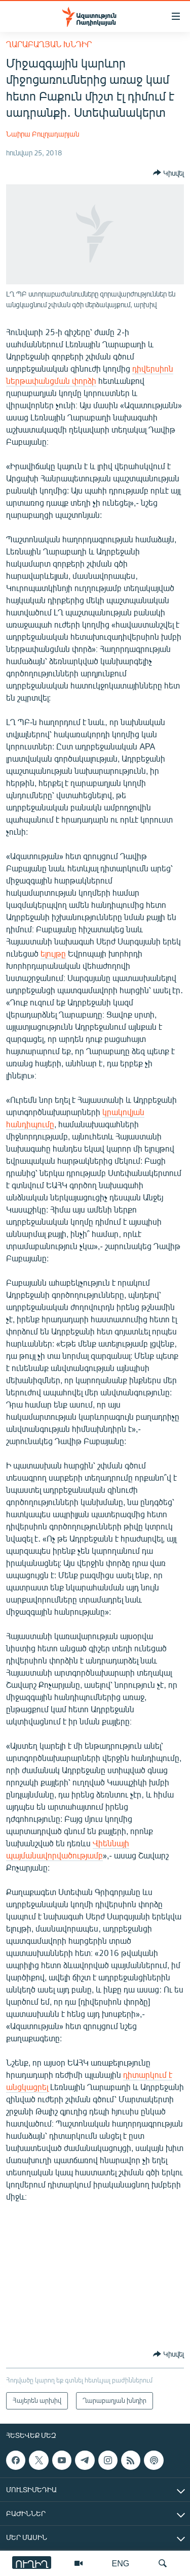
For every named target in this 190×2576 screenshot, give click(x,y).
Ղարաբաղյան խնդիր (49, 44)
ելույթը (53, 953)
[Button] (168, 173)
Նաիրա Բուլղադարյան (42, 133)
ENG (121, 2563)
